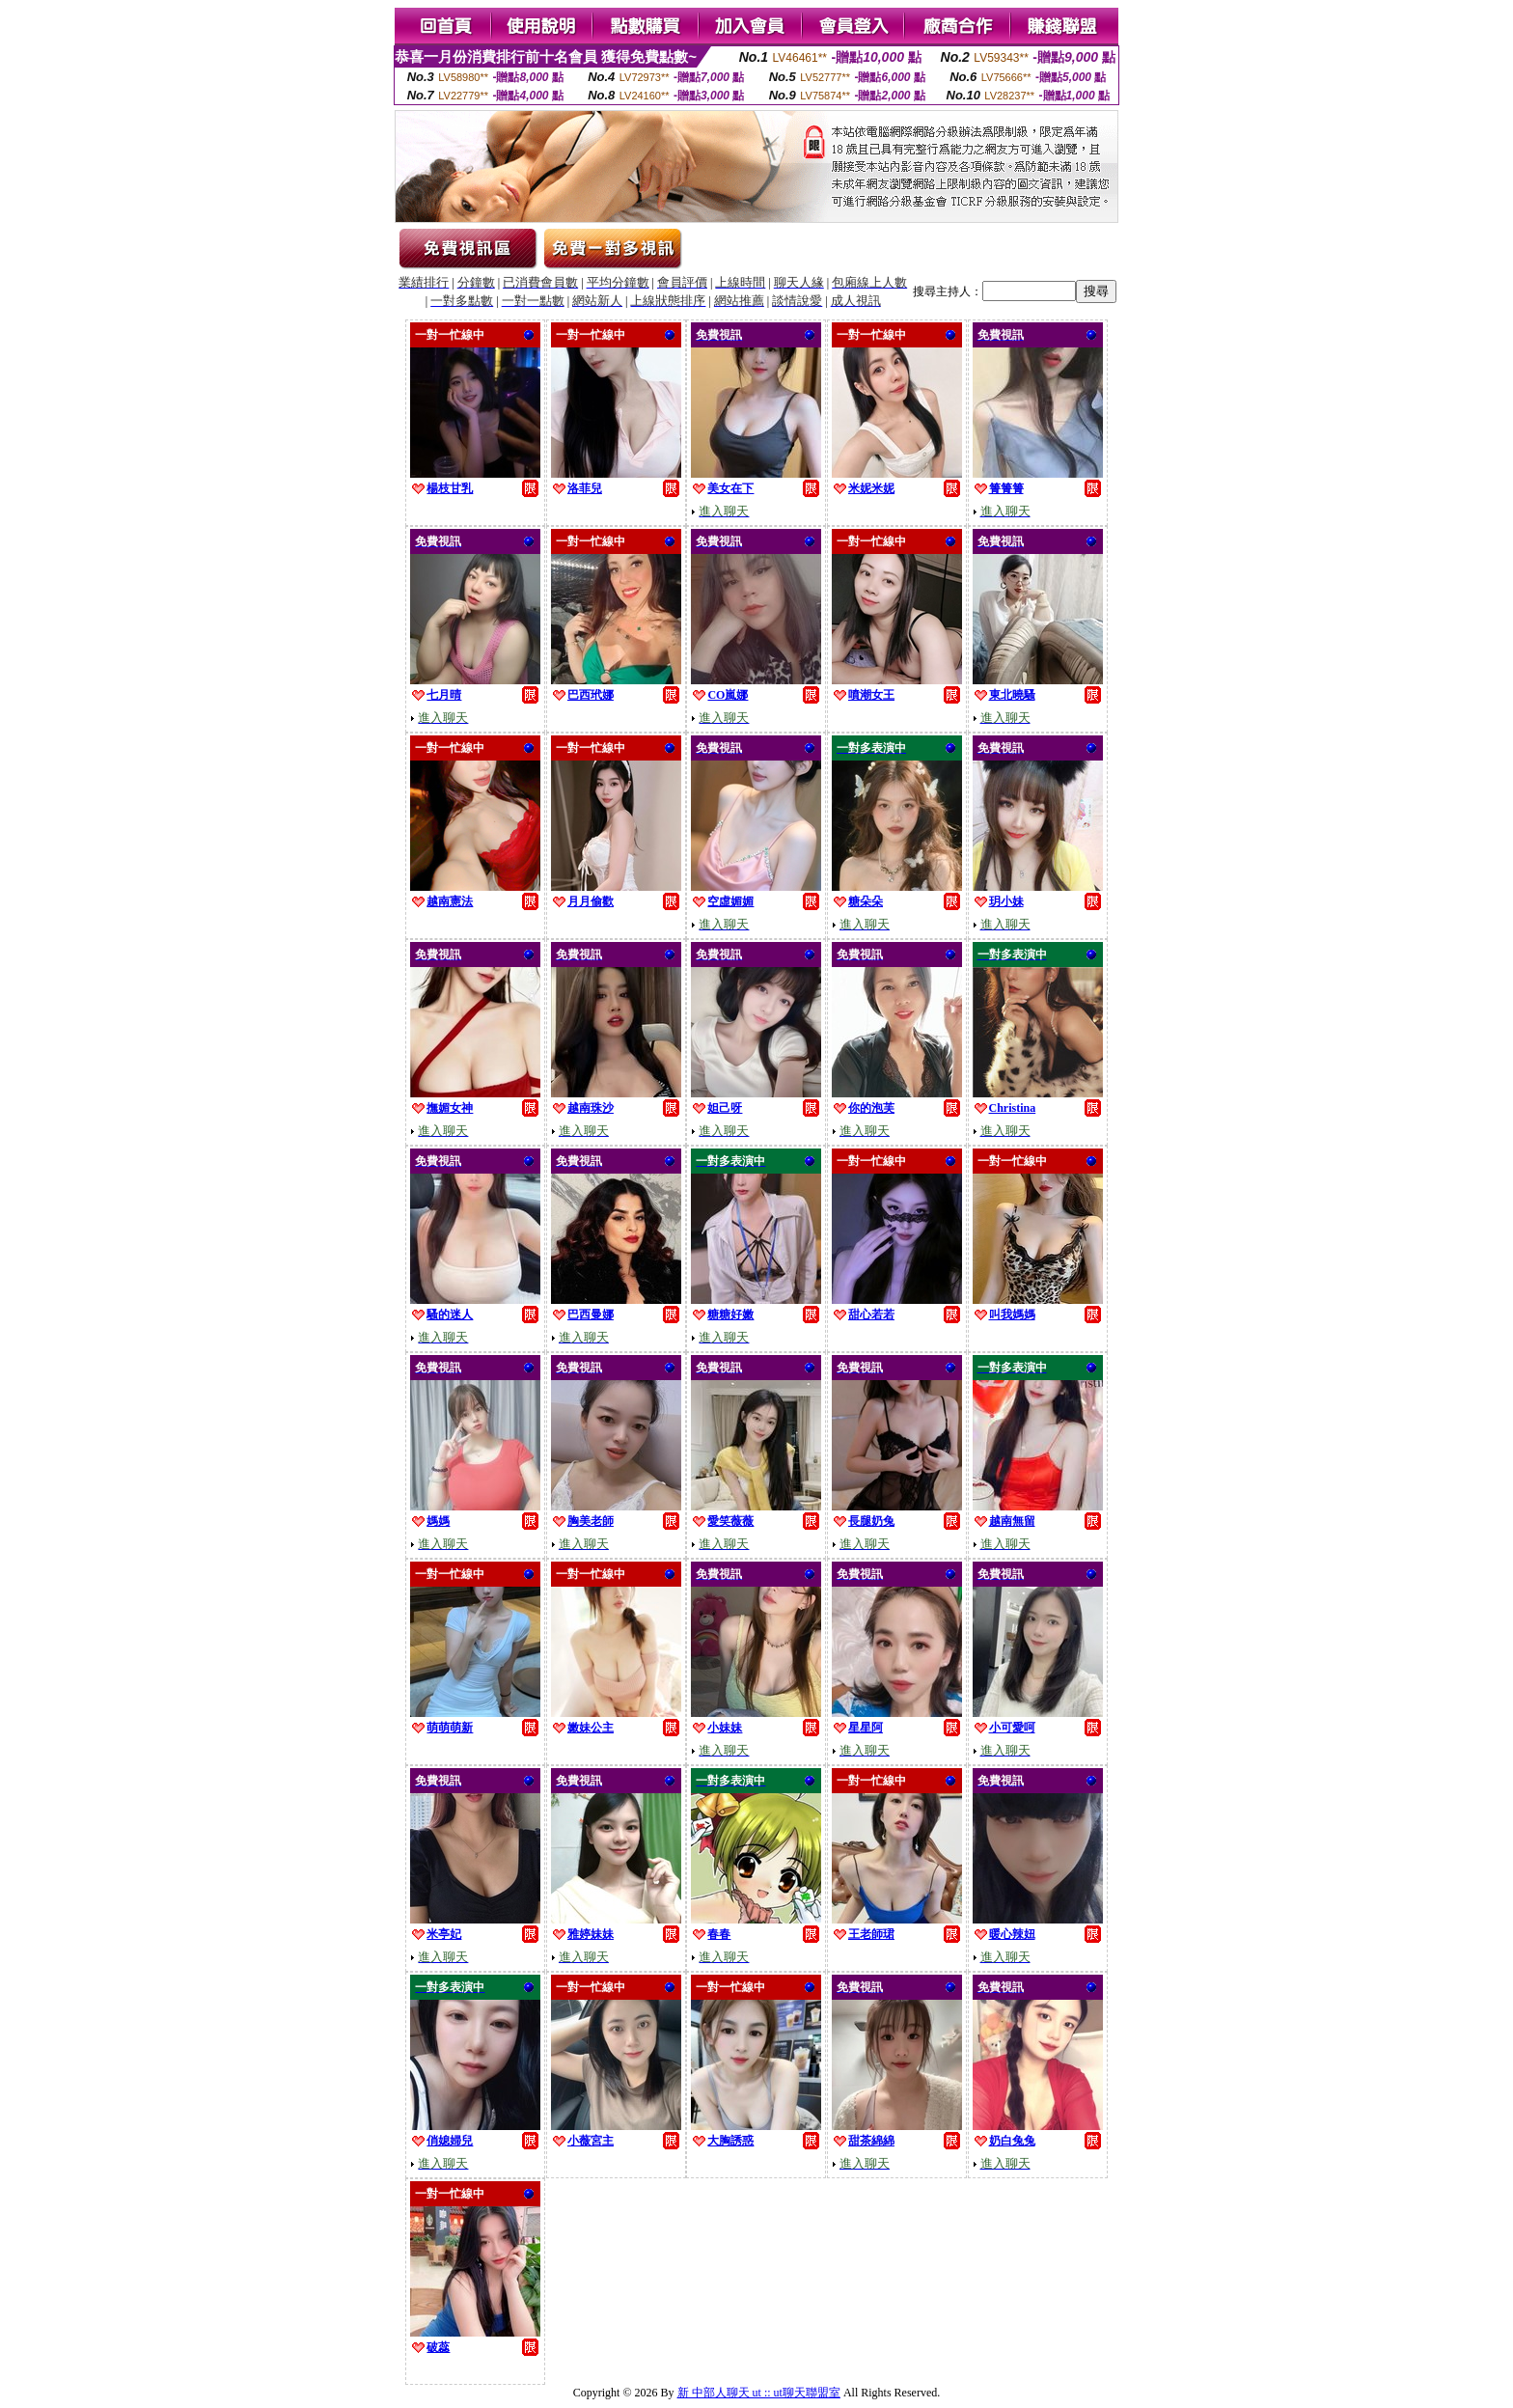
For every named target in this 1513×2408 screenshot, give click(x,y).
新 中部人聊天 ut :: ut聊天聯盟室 (758, 2392)
